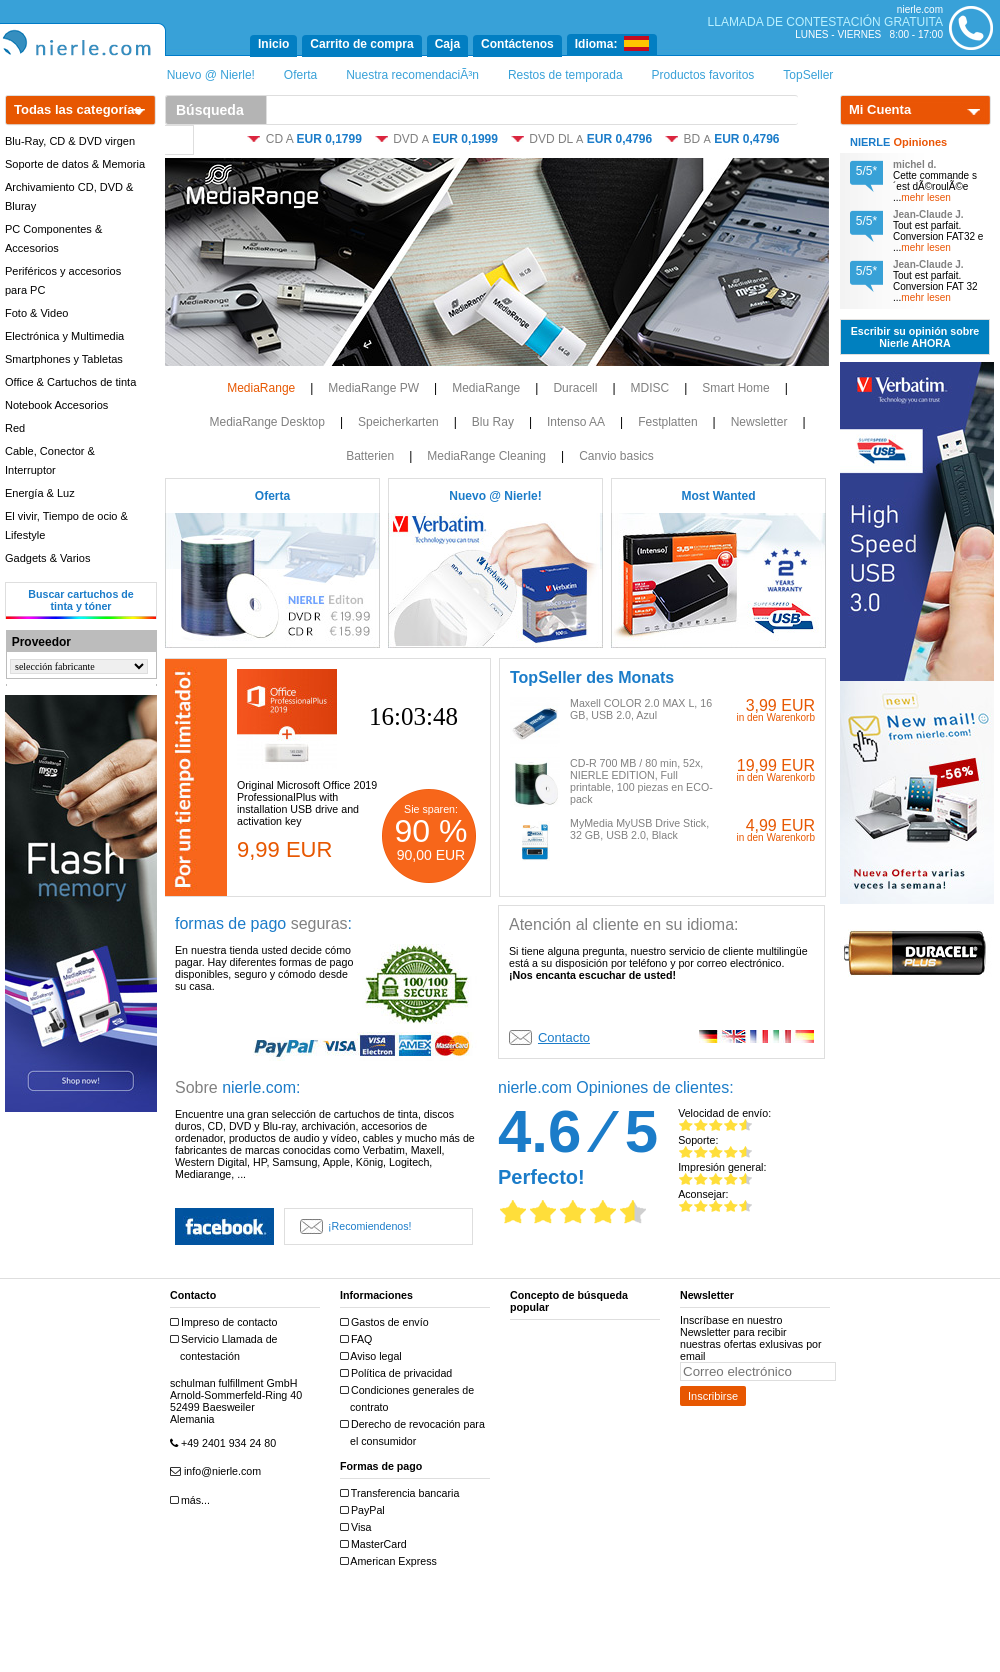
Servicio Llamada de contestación (226, 1347)
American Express (391, 1561)
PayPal (365, 1510)
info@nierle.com (218, 1471)
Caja (447, 44)
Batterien (370, 456)
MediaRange (261, 388)
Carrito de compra (361, 44)
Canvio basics (616, 456)
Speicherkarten (398, 422)
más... (192, 1500)
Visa (358, 1527)
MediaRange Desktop (266, 422)
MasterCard (376, 1544)
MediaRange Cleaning (486, 456)
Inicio (273, 44)
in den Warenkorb (775, 717)
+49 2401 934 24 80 (225, 1443)
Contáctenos (517, 44)
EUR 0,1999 (465, 139)
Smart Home (735, 388)
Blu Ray (493, 422)
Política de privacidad (398, 1373)
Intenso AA (576, 422)
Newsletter (759, 422)
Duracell (575, 388)
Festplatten (667, 422)
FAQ (358, 1339)
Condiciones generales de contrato (409, 1398)
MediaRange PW (373, 388)
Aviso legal (373, 1356)
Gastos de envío (387, 1322)
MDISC (650, 388)
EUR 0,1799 (328, 139)
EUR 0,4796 (619, 139)
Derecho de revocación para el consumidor (415, 1432)
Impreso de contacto (226, 1322)
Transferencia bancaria (402, 1493)
